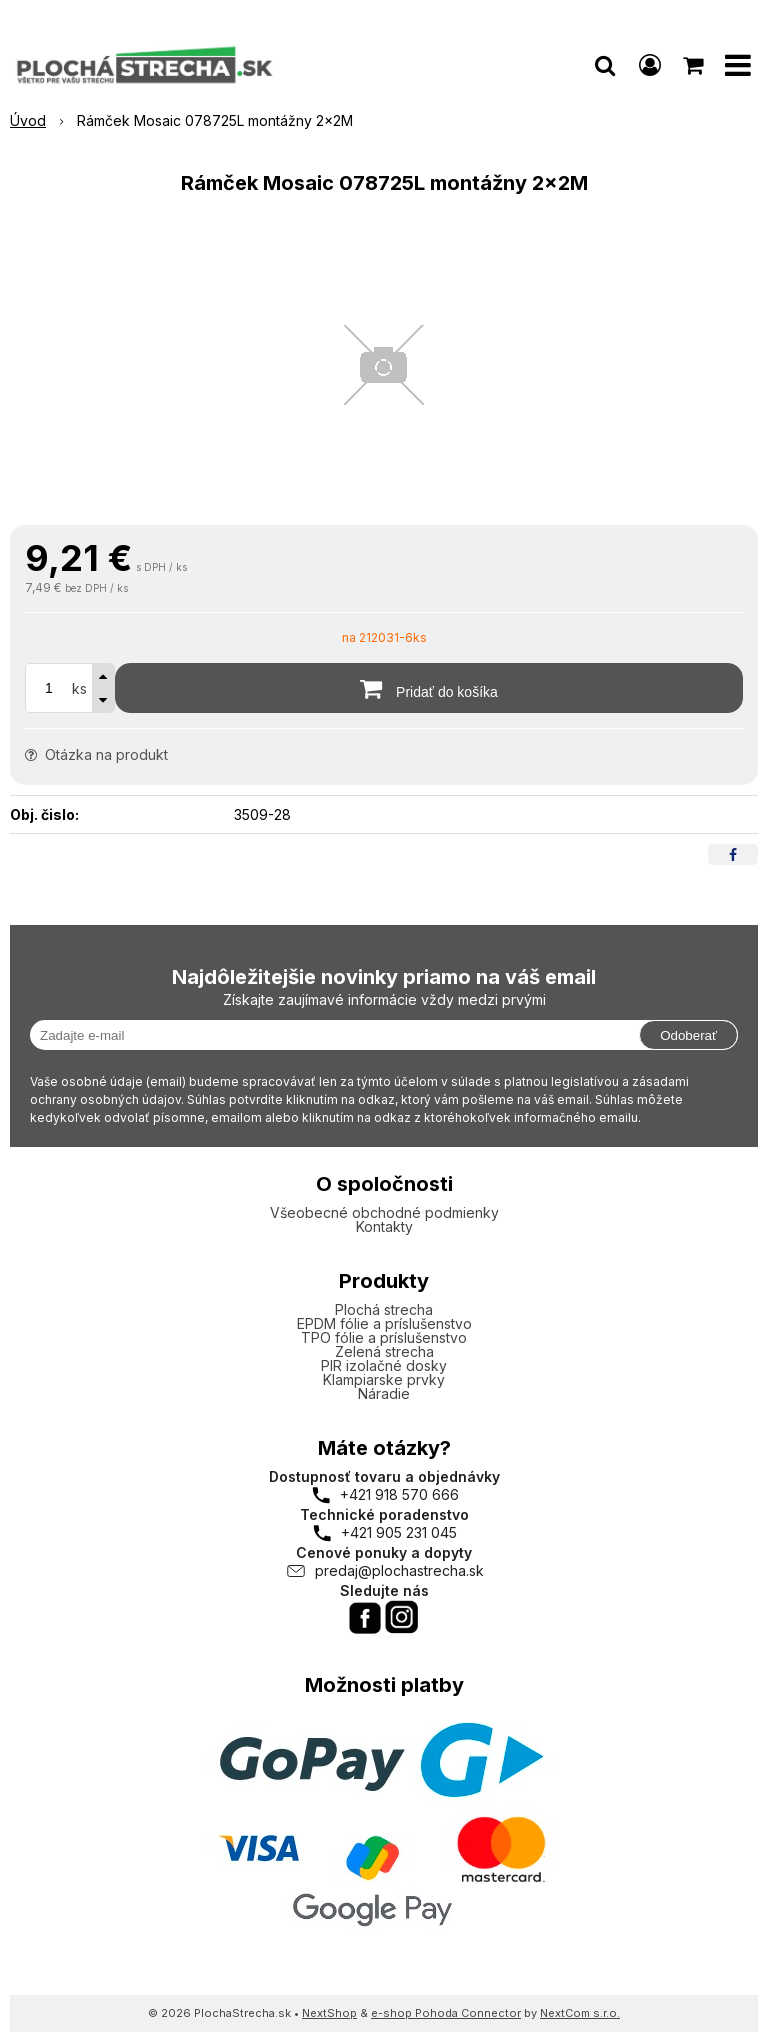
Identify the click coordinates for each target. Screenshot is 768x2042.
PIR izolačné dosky (384, 1365)
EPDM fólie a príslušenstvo (384, 1323)
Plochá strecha (384, 1309)
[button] (605, 65)
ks (79, 688)
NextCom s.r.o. (580, 2013)
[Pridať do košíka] (429, 688)
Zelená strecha (384, 1351)
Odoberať (688, 1035)
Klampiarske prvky (384, 1379)
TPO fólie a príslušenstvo (384, 1337)
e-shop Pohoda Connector (446, 2013)
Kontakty (384, 1226)
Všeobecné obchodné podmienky (384, 1212)
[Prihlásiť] (650, 65)
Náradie (384, 1393)
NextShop (329, 2013)
